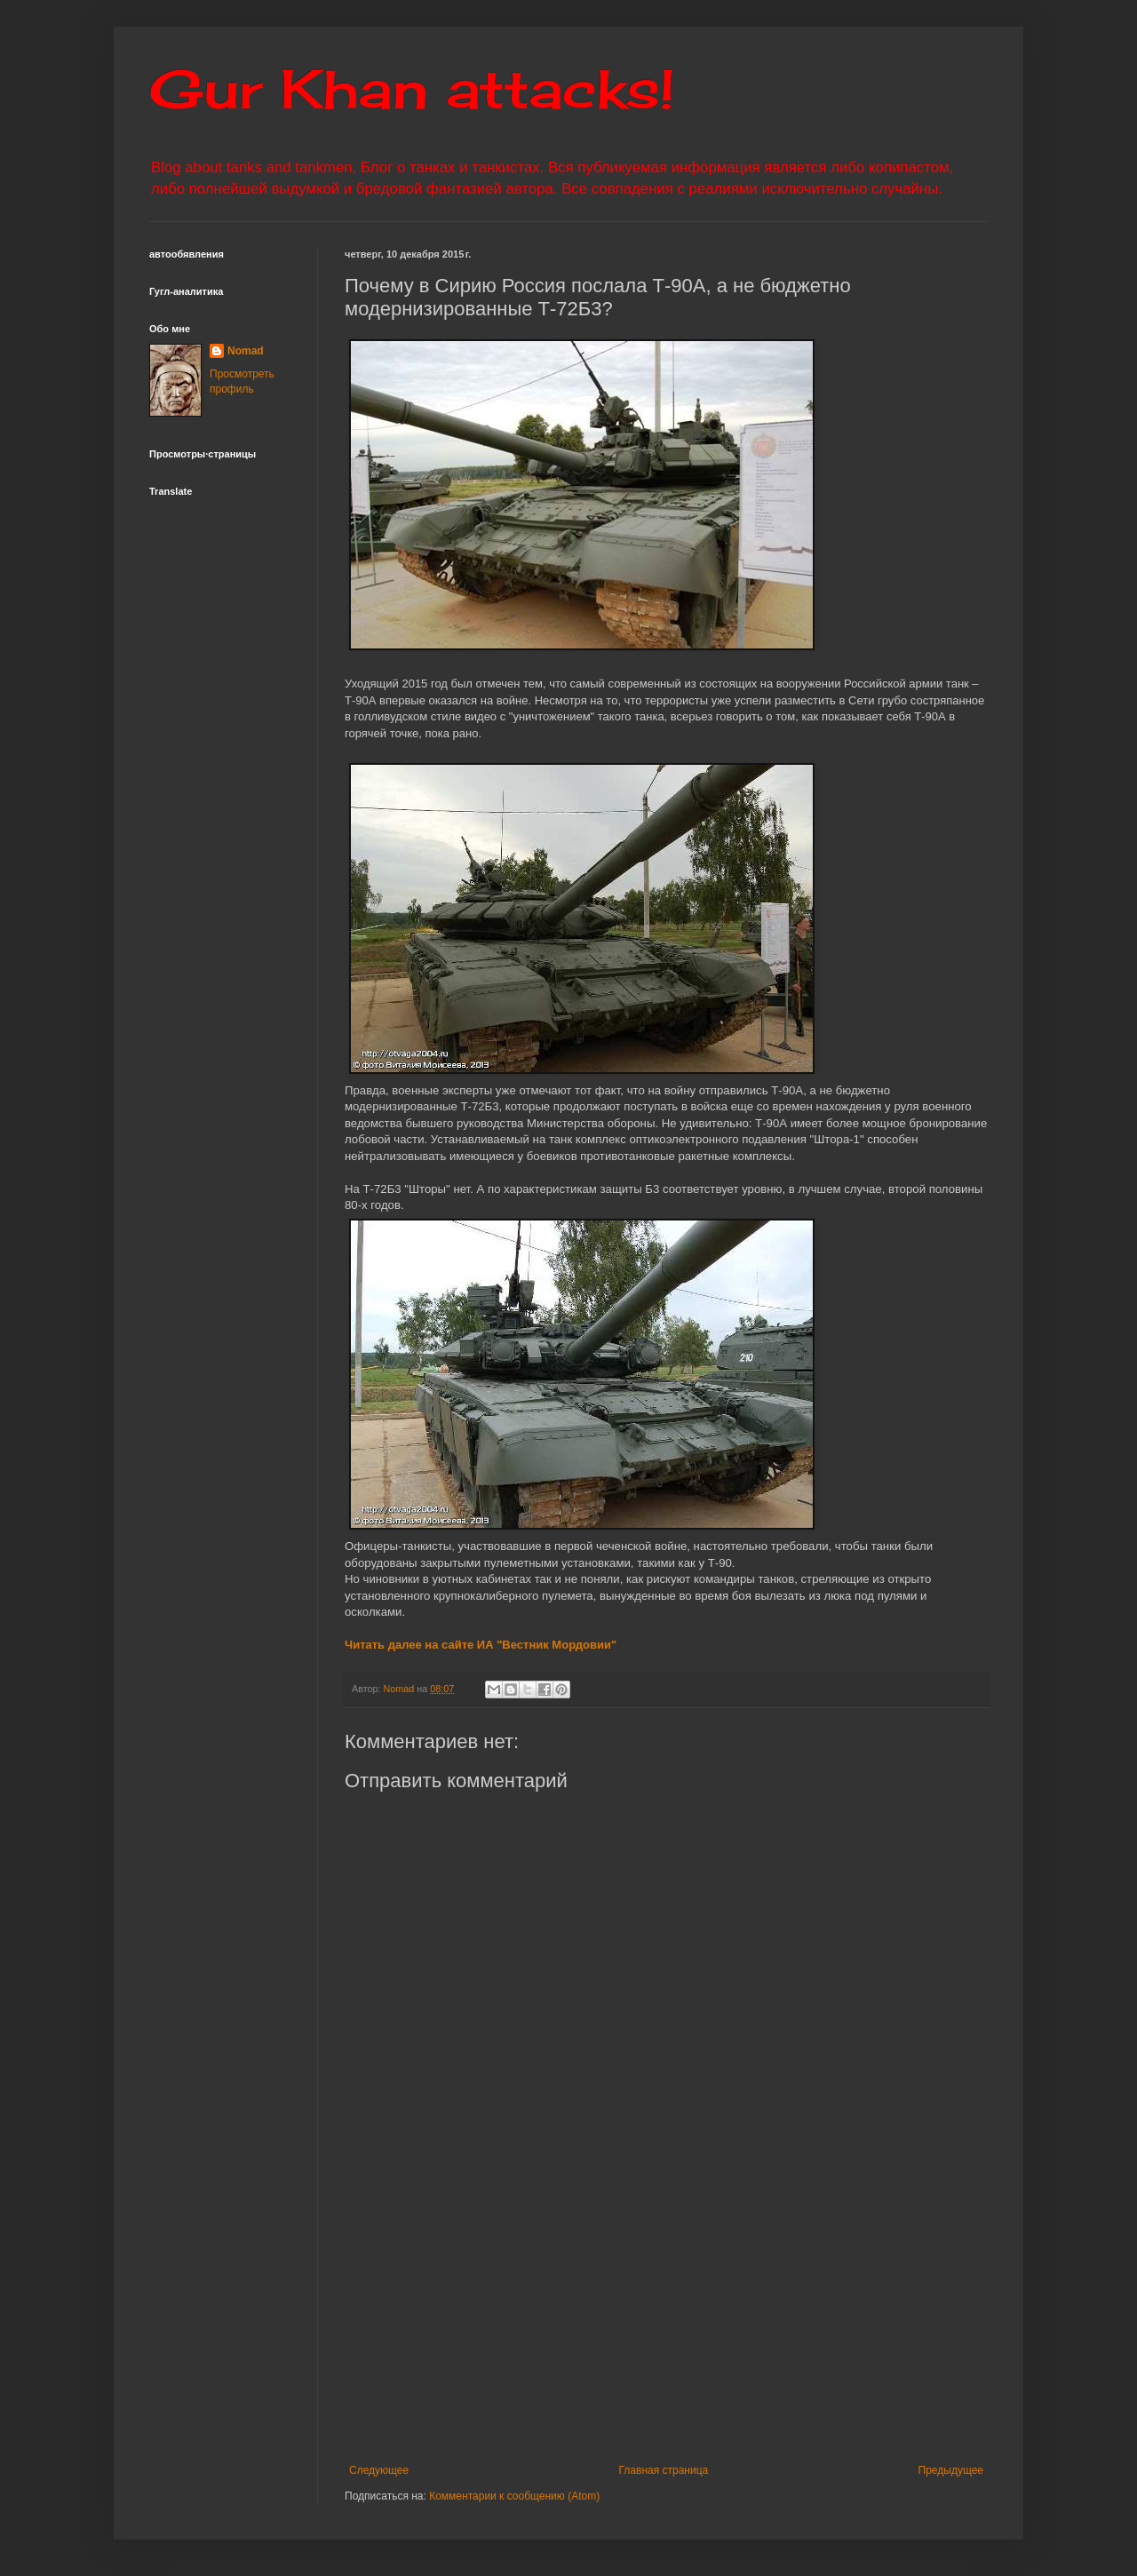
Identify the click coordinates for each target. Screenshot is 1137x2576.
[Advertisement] (741, 2317)
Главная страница (664, 2470)
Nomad (245, 351)
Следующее (379, 2470)
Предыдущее (950, 2470)
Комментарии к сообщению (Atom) (514, 2496)
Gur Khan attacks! (411, 88)
